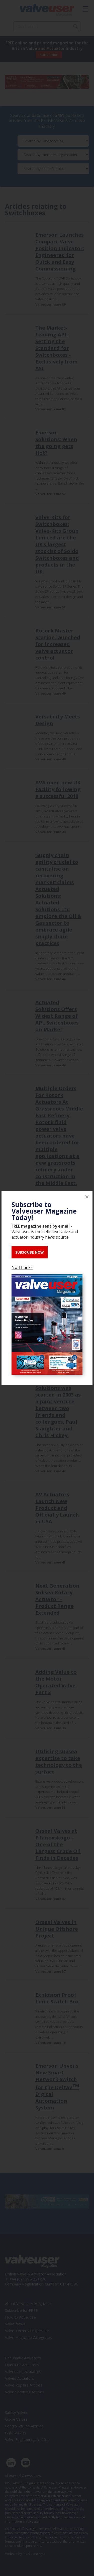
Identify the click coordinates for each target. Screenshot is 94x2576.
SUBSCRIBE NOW (29, 1252)
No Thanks (22, 1267)
